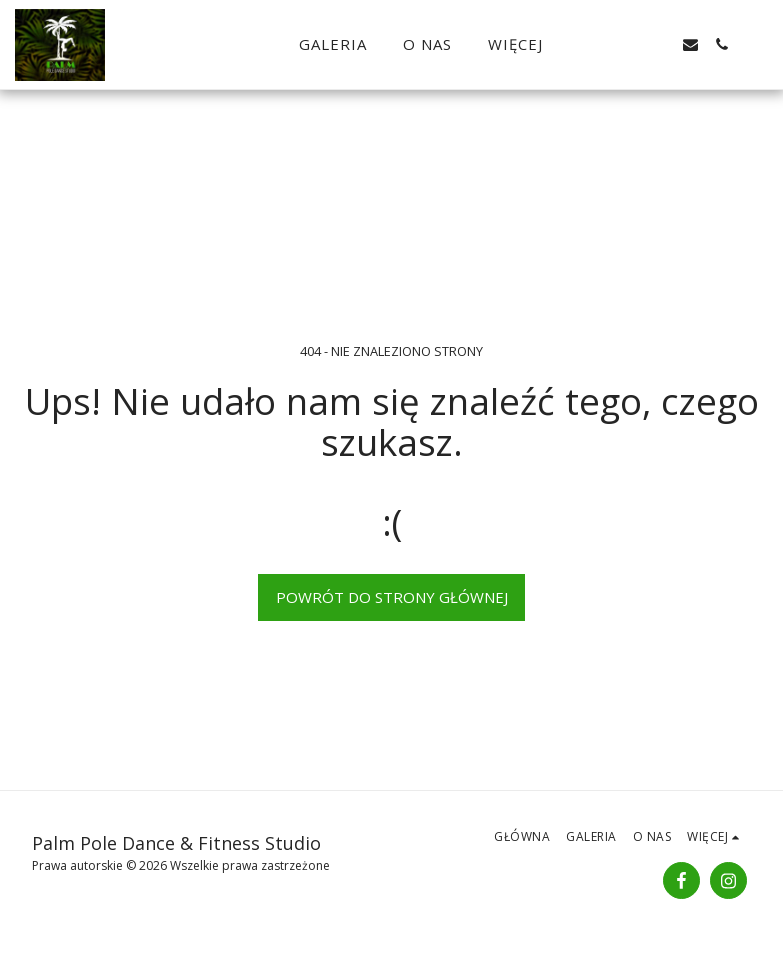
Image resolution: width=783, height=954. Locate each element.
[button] (628, 44)
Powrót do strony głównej (392, 597)
